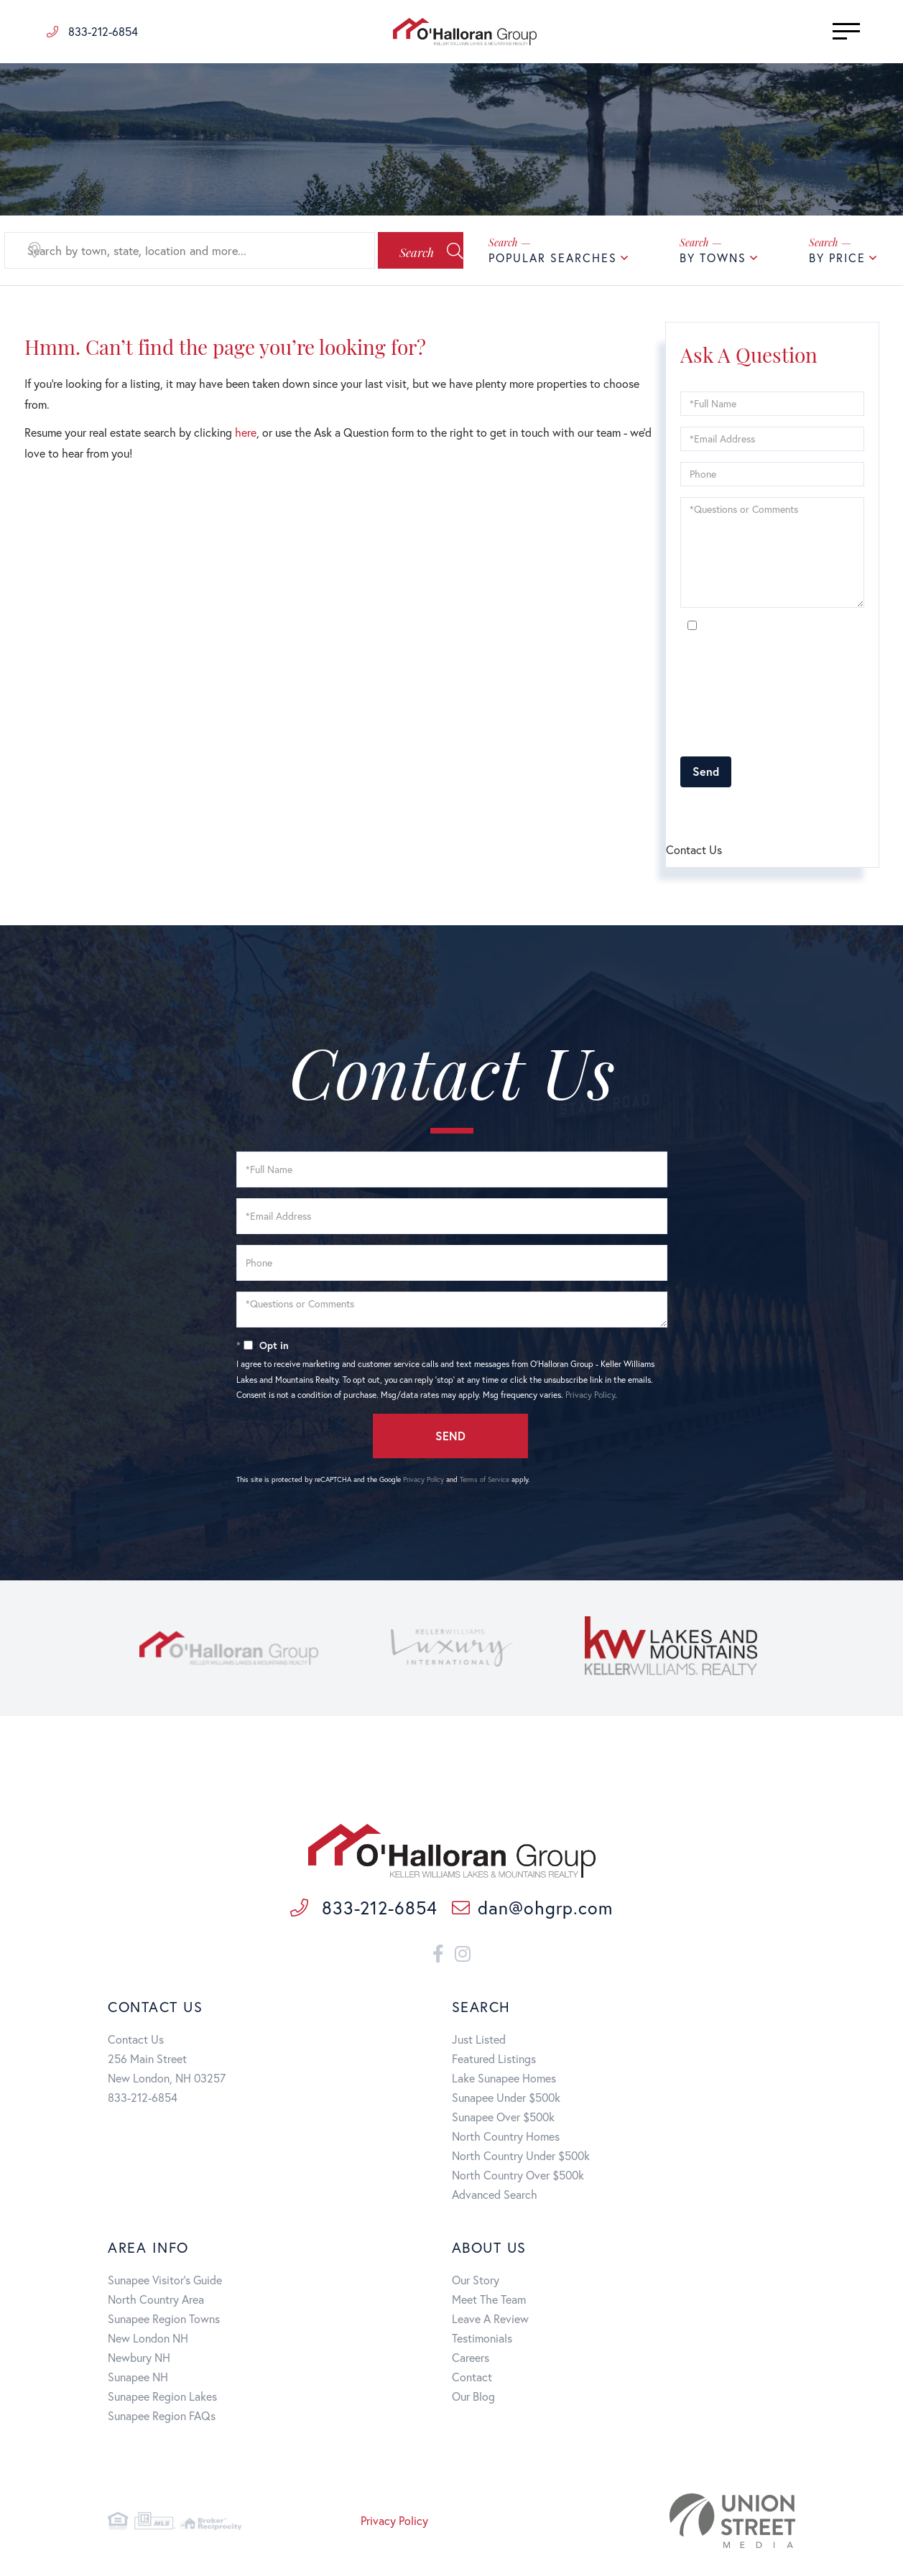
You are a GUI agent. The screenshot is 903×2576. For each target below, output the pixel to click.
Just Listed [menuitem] (479, 2041)
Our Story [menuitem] (475, 2282)
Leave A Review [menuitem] (490, 2321)
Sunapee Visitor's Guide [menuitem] (165, 2282)
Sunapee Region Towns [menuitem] (164, 2321)
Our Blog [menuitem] (473, 2398)
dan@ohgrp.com (532, 1911)
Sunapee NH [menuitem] (138, 2379)
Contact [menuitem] (472, 2379)
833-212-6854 (92, 31)
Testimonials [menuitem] (482, 2340)
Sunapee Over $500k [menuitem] (503, 2119)
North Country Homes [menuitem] (506, 2138)
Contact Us (136, 2041)
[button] (404, 251)
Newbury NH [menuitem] (139, 2360)
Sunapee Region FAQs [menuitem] (162, 2418)
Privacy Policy (812, 737)
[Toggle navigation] (823, 31)
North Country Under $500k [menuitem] (521, 2158)
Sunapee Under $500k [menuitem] (506, 2100)
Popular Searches (552, 257)
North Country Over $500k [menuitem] (518, 2177)
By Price (837, 257)
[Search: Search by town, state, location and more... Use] (174, 251)
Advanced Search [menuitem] (494, 2197)
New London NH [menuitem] (148, 2340)
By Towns (713, 257)
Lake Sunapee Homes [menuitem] (504, 2080)
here (245, 432)
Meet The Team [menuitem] (489, 2301)
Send (706, 771)
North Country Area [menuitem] (156, 2301)
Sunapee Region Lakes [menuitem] (162, 2398)
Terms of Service (762, 810)
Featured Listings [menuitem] (494, 2061)
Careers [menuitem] (470, 2360)
